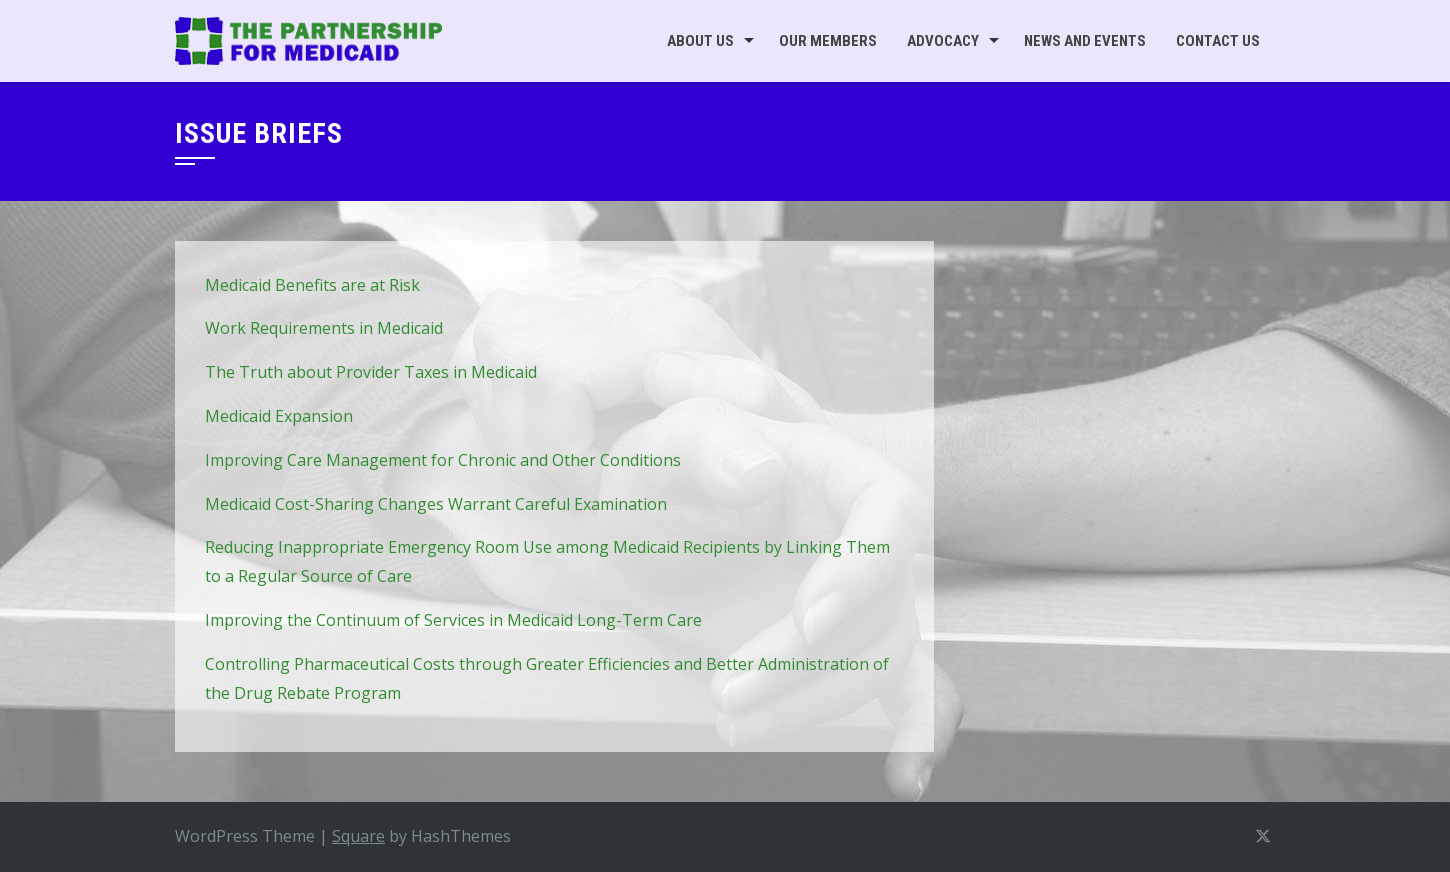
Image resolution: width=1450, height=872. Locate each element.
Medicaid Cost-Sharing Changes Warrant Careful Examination (436, 504)
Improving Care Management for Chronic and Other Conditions (443, 460)
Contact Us (1218, 41)
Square (358, 836)
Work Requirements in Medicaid (324, 328)
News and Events (1085, 41)
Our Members (828, 41)
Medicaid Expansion (279, 416)
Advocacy (943, 41)
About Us (700, 41)
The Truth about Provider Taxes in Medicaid (371, 372)
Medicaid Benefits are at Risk (312, 285)
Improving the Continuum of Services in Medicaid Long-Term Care (453, 620)
